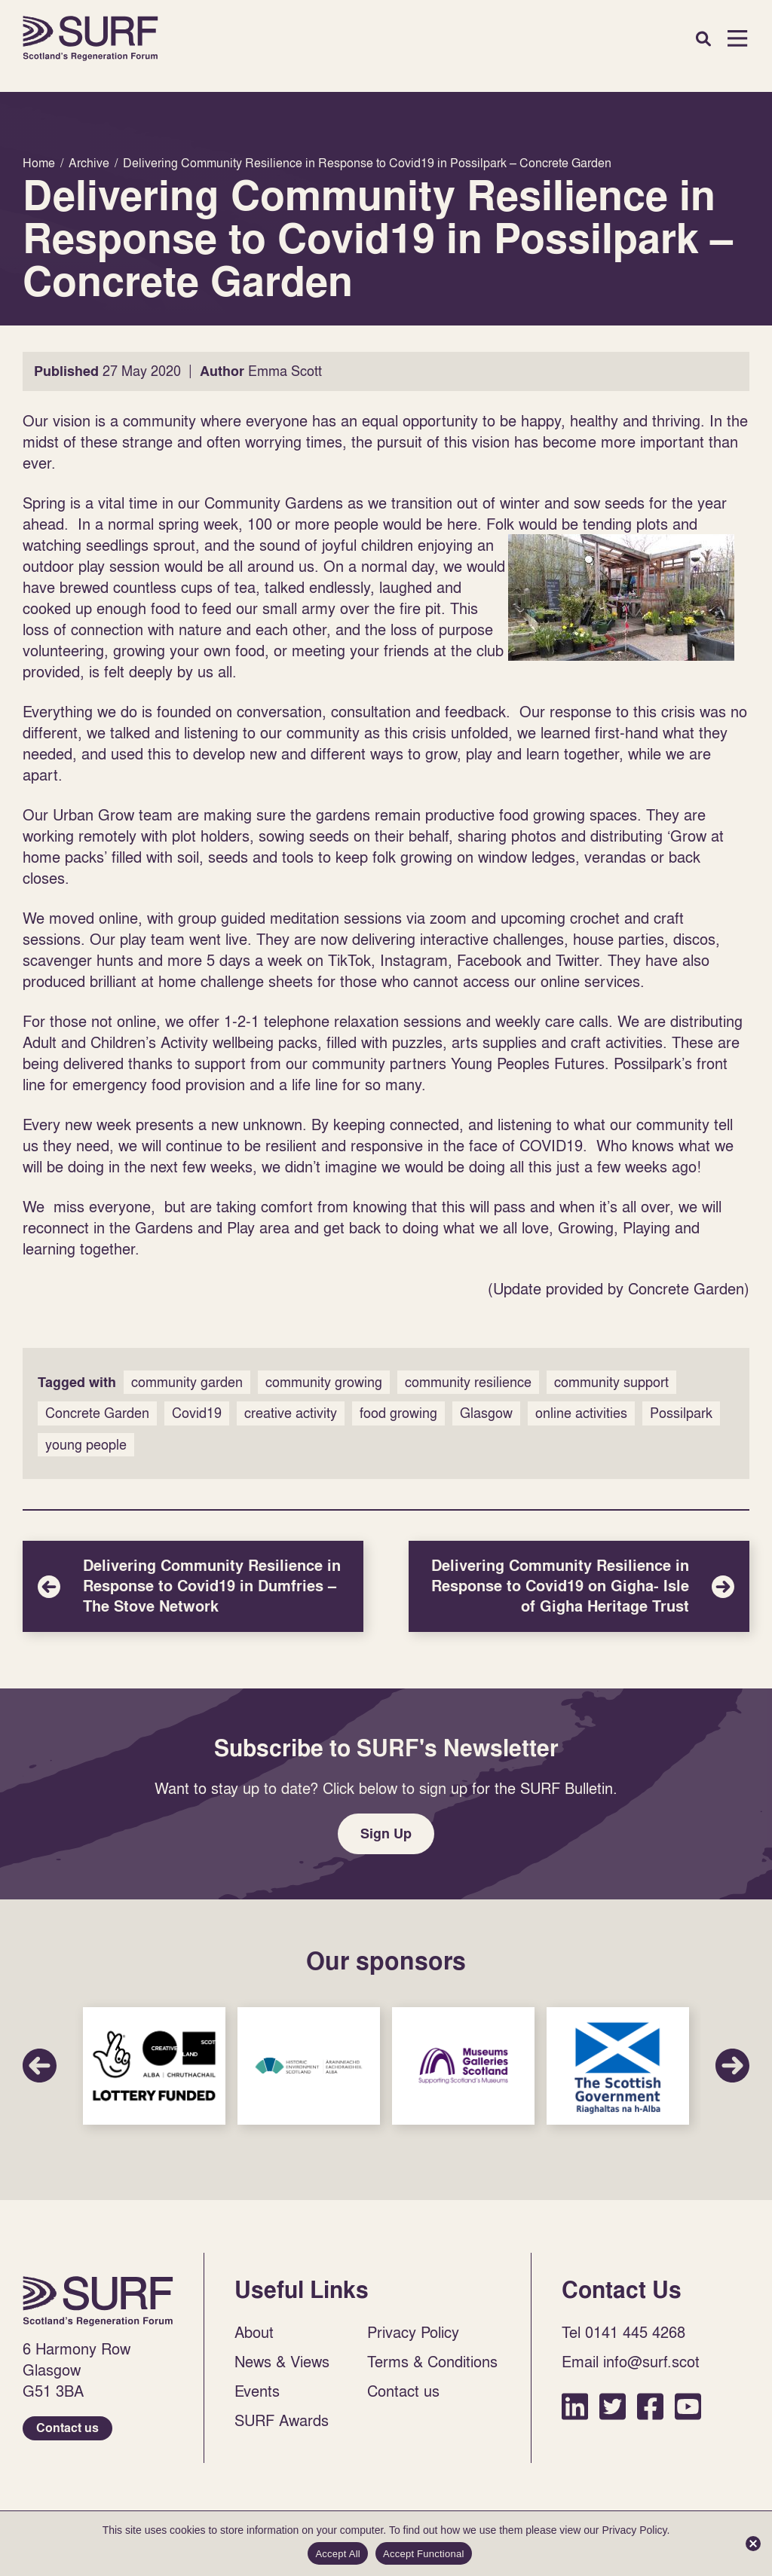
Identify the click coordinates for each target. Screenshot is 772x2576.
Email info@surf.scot (631, 2361)
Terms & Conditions (432, 2361)
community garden (187, 1382)
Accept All (337, 2553)
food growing (398, 1413)
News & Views (281, 2361)
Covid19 (197, 1413)
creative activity (290, 1413)
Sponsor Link (154, 2066)
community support (611, 1382)
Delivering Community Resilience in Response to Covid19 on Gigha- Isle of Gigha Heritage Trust (579, 1586)
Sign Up (386, 1833)
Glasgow (486, 1413)
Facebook (650, 2406)
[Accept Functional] (753, 2543)
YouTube (688, 2406)
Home (90, 38)
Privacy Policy (413, 2332)
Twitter (612, 2406)
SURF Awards (281, 2420)
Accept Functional (423, 2553)
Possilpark (681, 1413)
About (254, 2332)
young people (86, 1444)
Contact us (67, 2428)
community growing (323, 1382)
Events (257, 2391)
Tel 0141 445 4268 (623, 2332)
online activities (581, 1413)
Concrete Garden (97, 1413)
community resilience (468, 1382)
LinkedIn (575, 2406)
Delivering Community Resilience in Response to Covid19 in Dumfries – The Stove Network (193, 1586)
